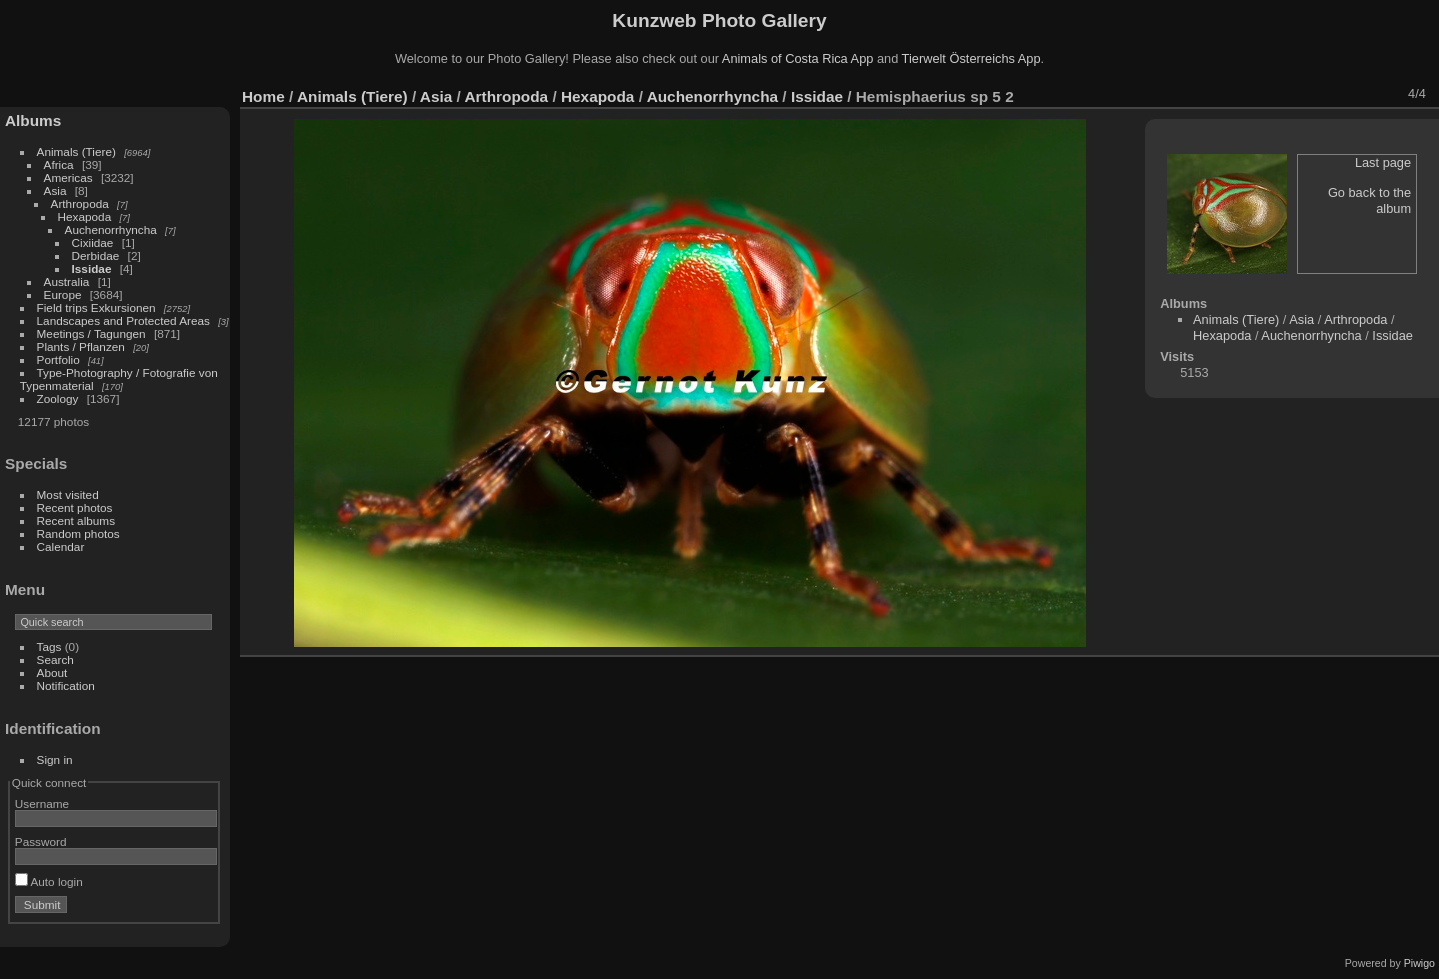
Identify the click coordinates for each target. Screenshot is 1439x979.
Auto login (49, 881)
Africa (59, 164)
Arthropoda (80, 203)
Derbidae (96, 255)
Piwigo (1419, 963)
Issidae (92, 268)
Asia (55, 190)
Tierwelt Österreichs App (971, 58)
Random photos (78, 533)
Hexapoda (85, 216)
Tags (49, 646)
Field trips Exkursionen (96, 307)
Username (42, 803)
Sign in (55, 759)
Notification (66, 685)
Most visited (68, 494)
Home (263, 96)
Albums (33, 120)
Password (41, 841)
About (52, 672)
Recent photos (75, 507)
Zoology (58, 398)
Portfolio (58, 359)
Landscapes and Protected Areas (123, 320)
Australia (67, 281)
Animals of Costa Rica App (798, 58)
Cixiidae (93, 242)
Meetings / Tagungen (91, 333)
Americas (68, 177)
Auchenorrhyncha (111, 229)
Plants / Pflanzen (81, 346)
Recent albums (76, 520)
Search (55, 659)
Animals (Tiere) (76, 151)
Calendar (61, 546)
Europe (63, 294)
